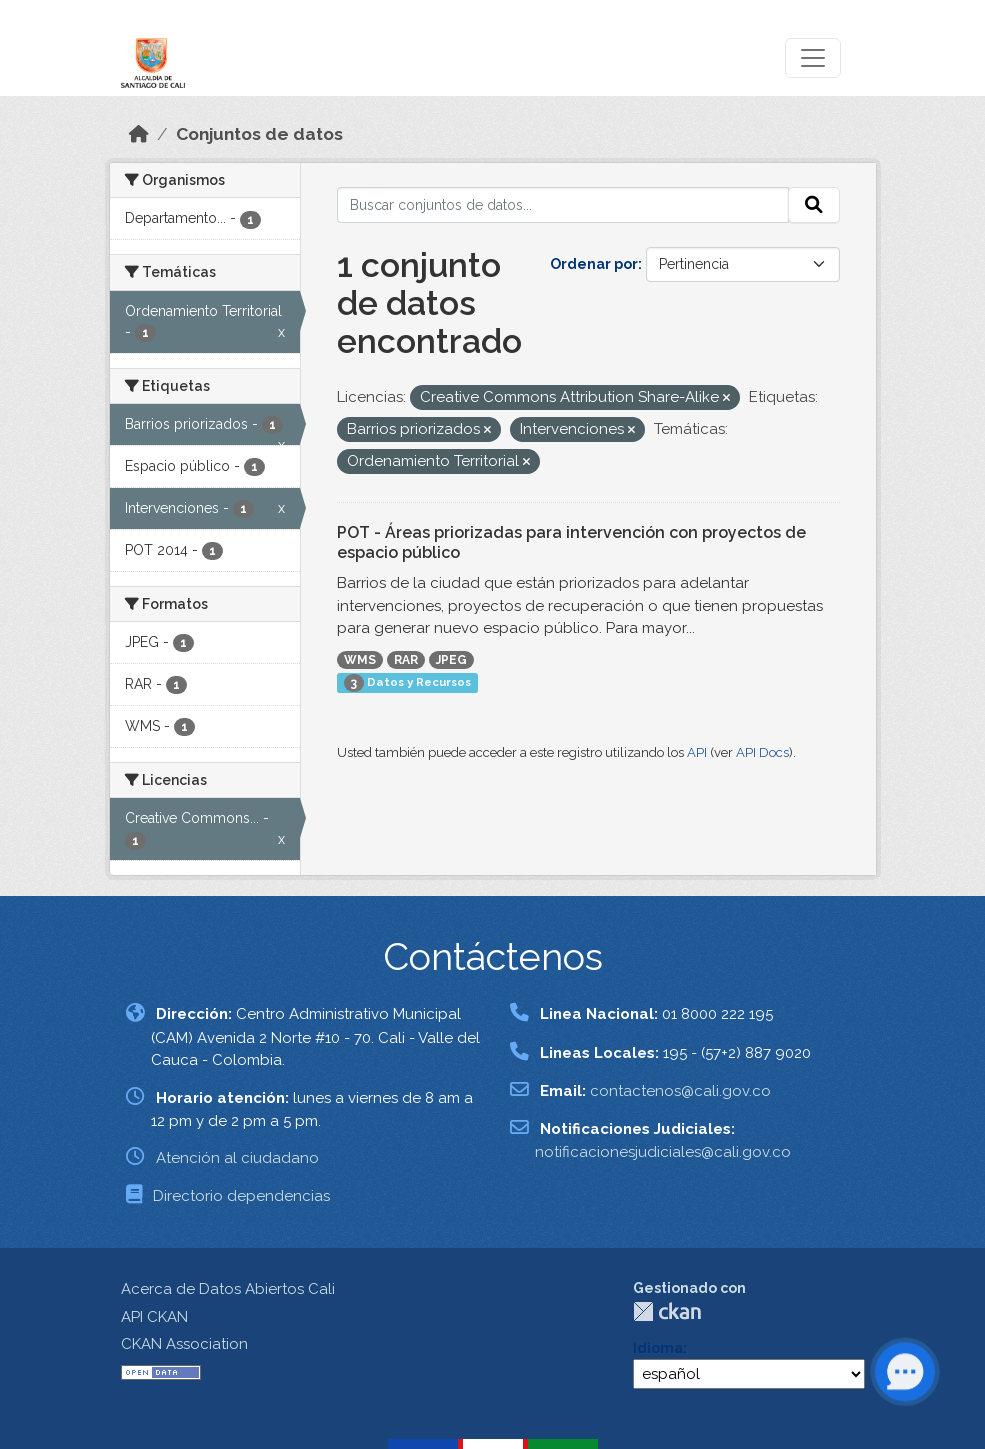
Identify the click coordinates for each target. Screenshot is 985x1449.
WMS (360, 660)
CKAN (667, 1311)
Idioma (658, 1348)
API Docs (762, 752)
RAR (406, 660)
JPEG (451, 660)
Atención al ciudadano (237, 1158)
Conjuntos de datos (259, 134)
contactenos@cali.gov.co (680, 1091)
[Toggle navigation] (813, 58)
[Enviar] (814, 205)
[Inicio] (139, 134)
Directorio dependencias (241, 1196)
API (697, 752)
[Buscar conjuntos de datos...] (563, 205)
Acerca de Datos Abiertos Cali (228, 1289)
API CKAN (154, 1317)
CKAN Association (184, 1344)
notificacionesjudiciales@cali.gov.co (663, 1152)
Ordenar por (594, 264)
